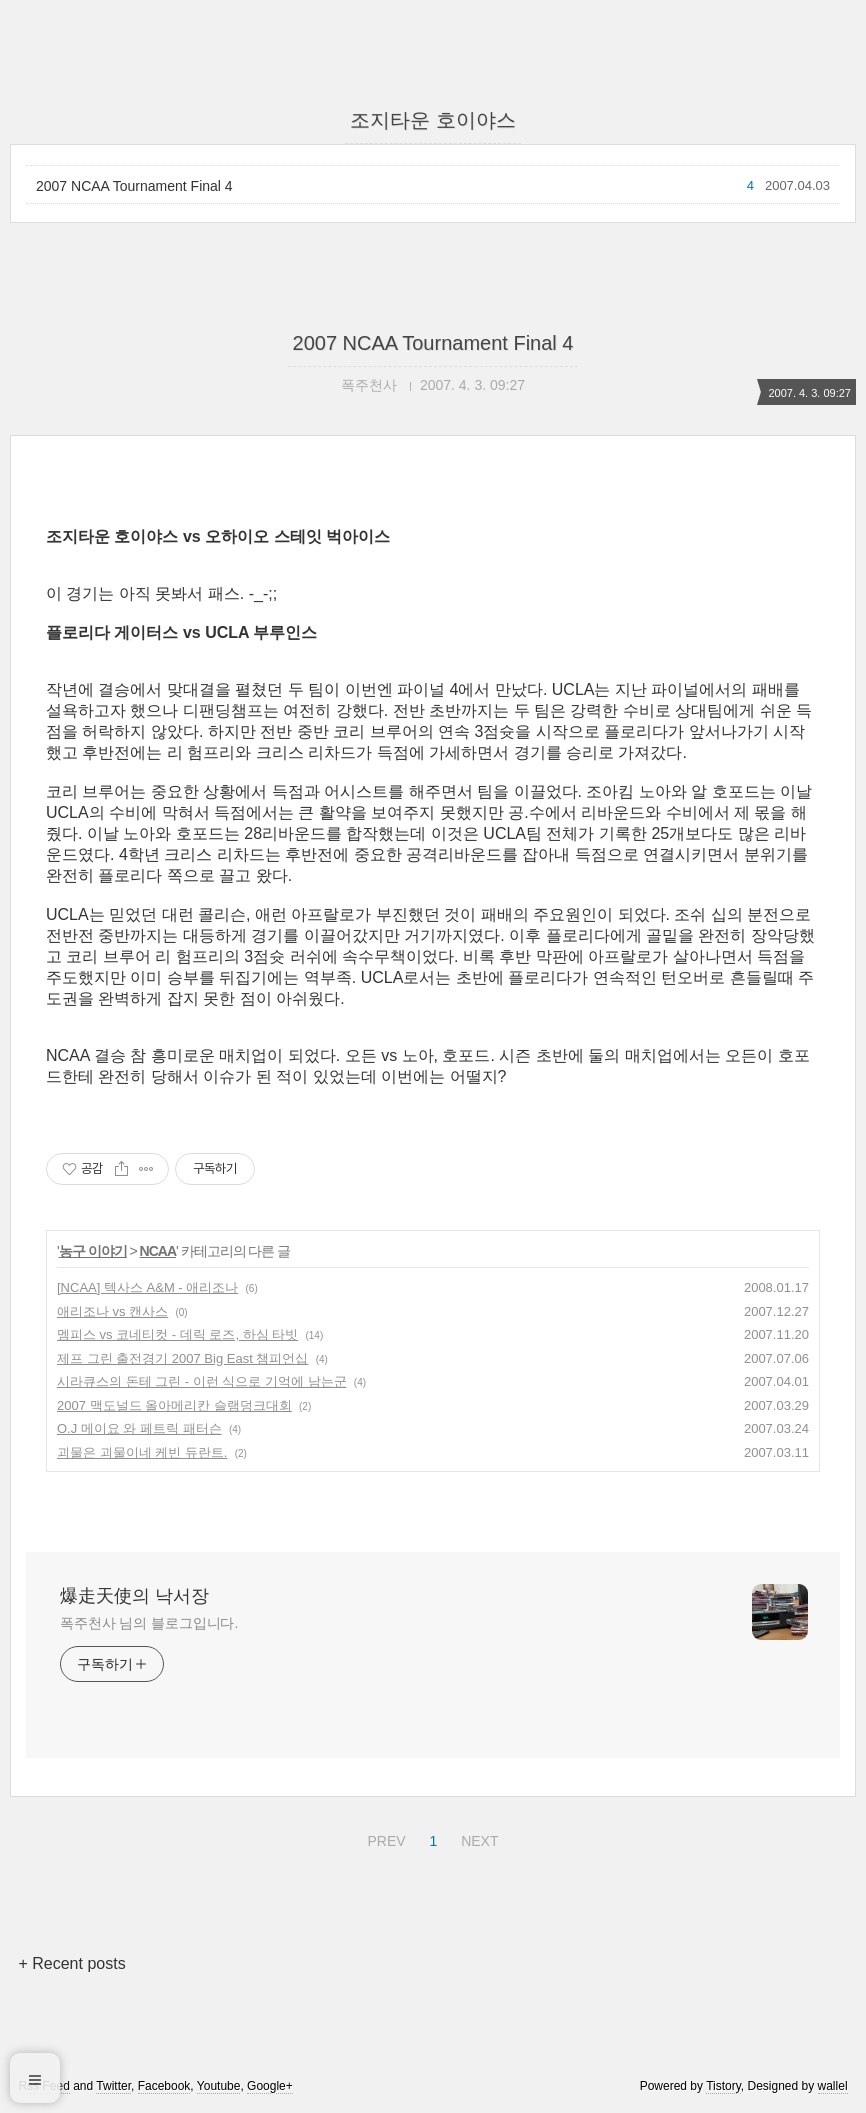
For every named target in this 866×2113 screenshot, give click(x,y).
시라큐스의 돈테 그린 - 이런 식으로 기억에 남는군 (202, 1381)
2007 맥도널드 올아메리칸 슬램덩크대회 (174, 1405)
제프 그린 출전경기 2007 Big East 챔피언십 (182, 1358)
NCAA (158, 1251)
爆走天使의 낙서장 (134, 1596)
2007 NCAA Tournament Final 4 (134, 186)
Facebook (164, 2086)
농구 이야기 (93, 1251)
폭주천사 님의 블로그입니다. (149, 1623)
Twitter (113, 2086)
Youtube (219, 2086)
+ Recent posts (71, 1963)
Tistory (723, 2086)
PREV (383, 1838)
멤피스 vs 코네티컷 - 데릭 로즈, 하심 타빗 (177, 1334)
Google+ (270, 2086)
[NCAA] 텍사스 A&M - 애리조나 (147, 1287)
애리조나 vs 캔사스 (112, 1311)
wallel (833, 2086)
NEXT (477, 1838)
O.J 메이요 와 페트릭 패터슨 (139, 1428)
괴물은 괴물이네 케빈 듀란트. (142, 1452)
